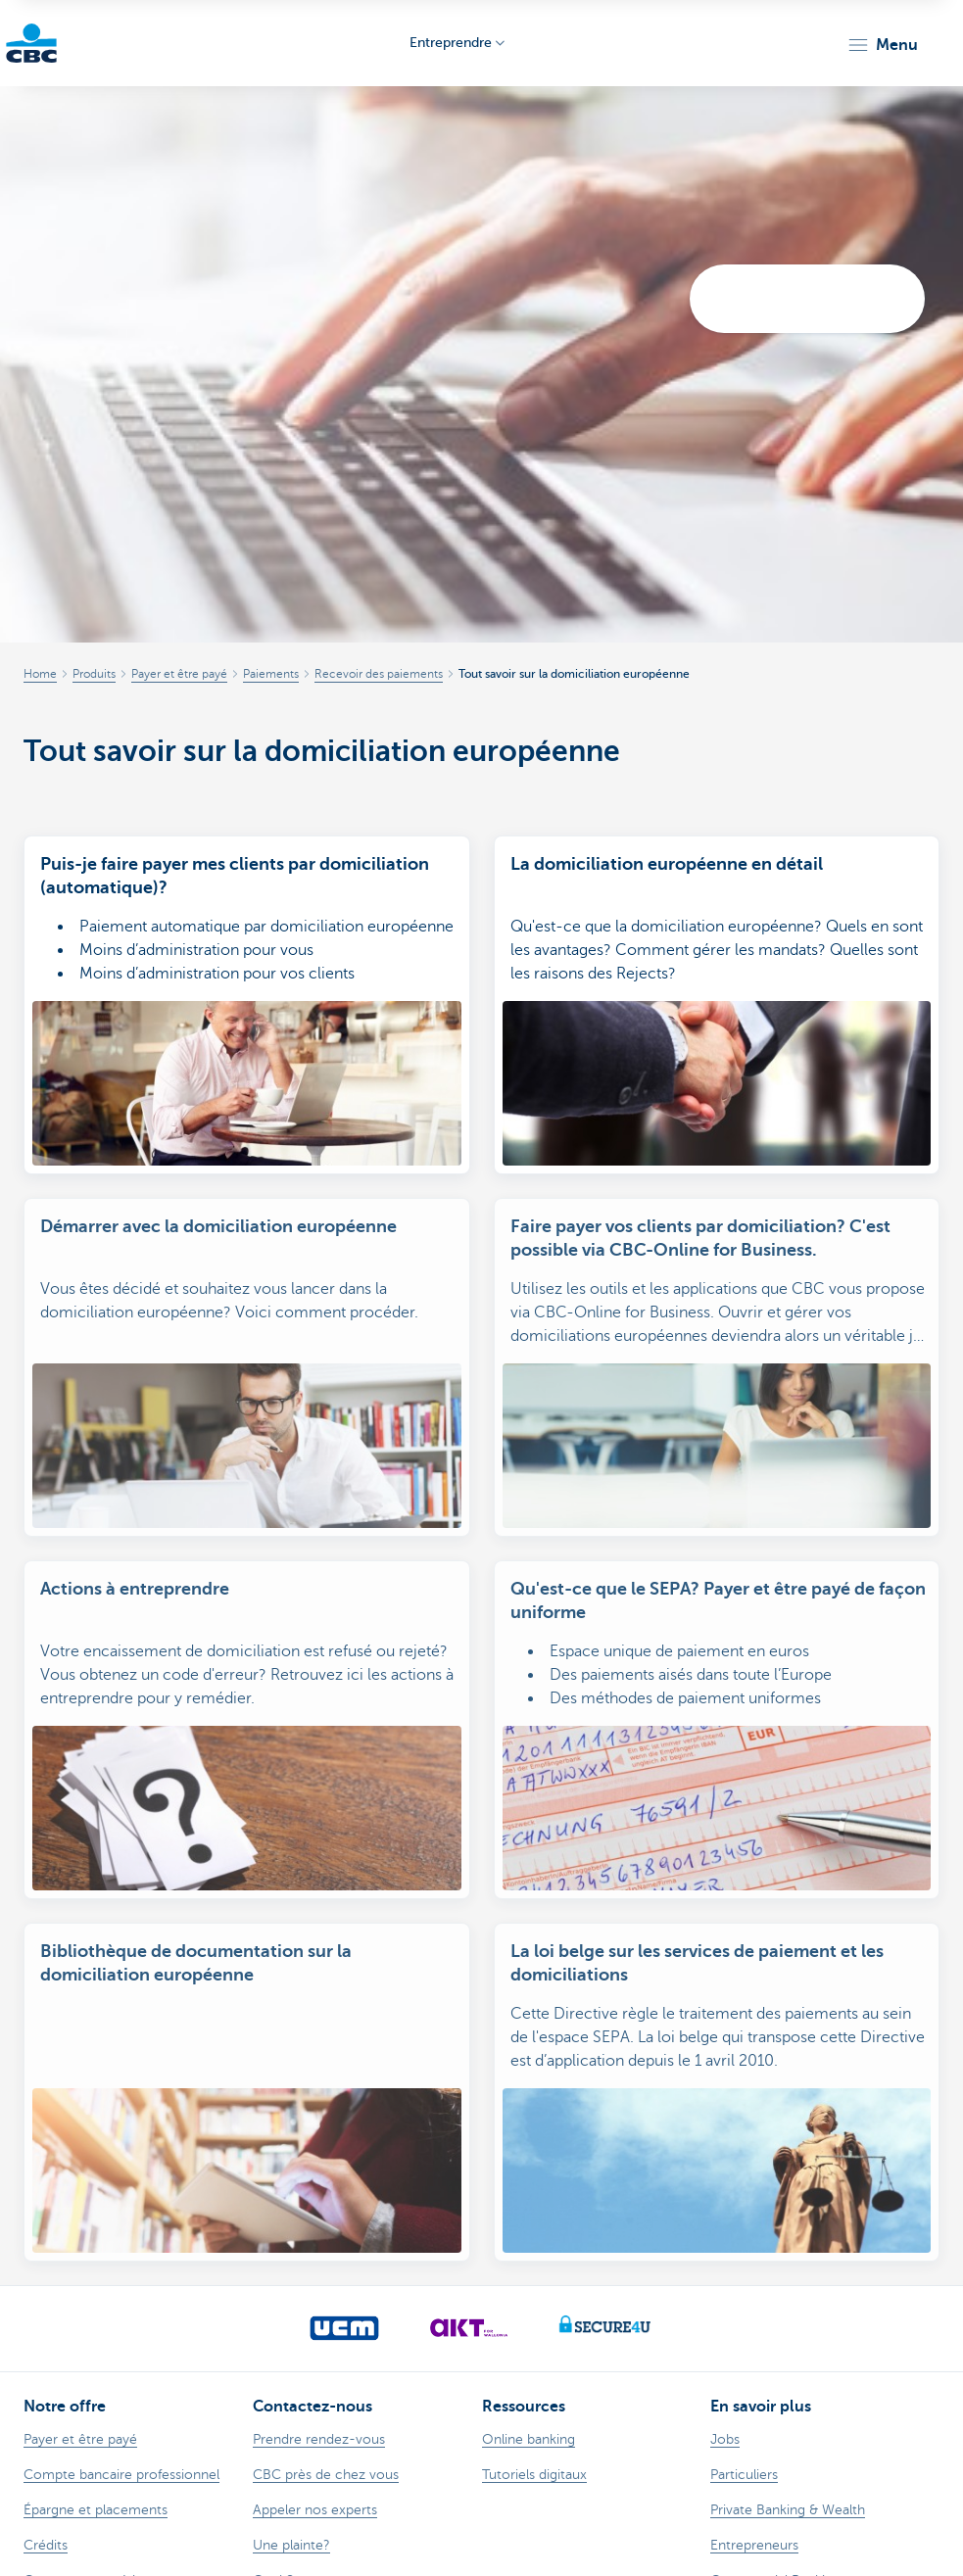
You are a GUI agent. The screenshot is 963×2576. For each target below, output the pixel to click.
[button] (882, 45)
